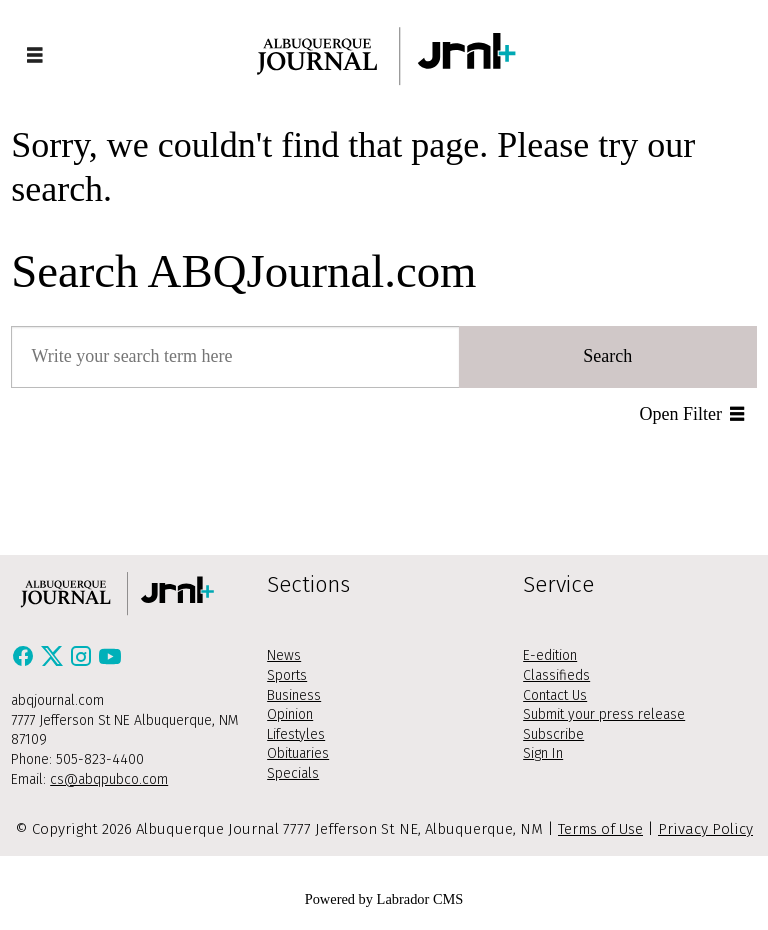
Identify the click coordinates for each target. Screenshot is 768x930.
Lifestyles (296, 734)
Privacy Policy (705, 829)
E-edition (550, 655)
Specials (293, 773)
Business (294, 695)
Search (607, 356)
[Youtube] (110, 662)
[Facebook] (25, 662)
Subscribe (553, 734)
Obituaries (298, 753)
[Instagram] (83, 662)
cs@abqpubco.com (109, 779)
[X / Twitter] (54, 662)
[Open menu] (35, 56)
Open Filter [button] (681, 414)
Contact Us (555, 695)
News (284, 655)
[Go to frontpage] (384, 56)
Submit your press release (604, 714)
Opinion (290, 714)
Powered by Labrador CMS (384, 899)
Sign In (543, 753)
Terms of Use (600, 829)
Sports (287, 675)
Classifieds (556, 675)
